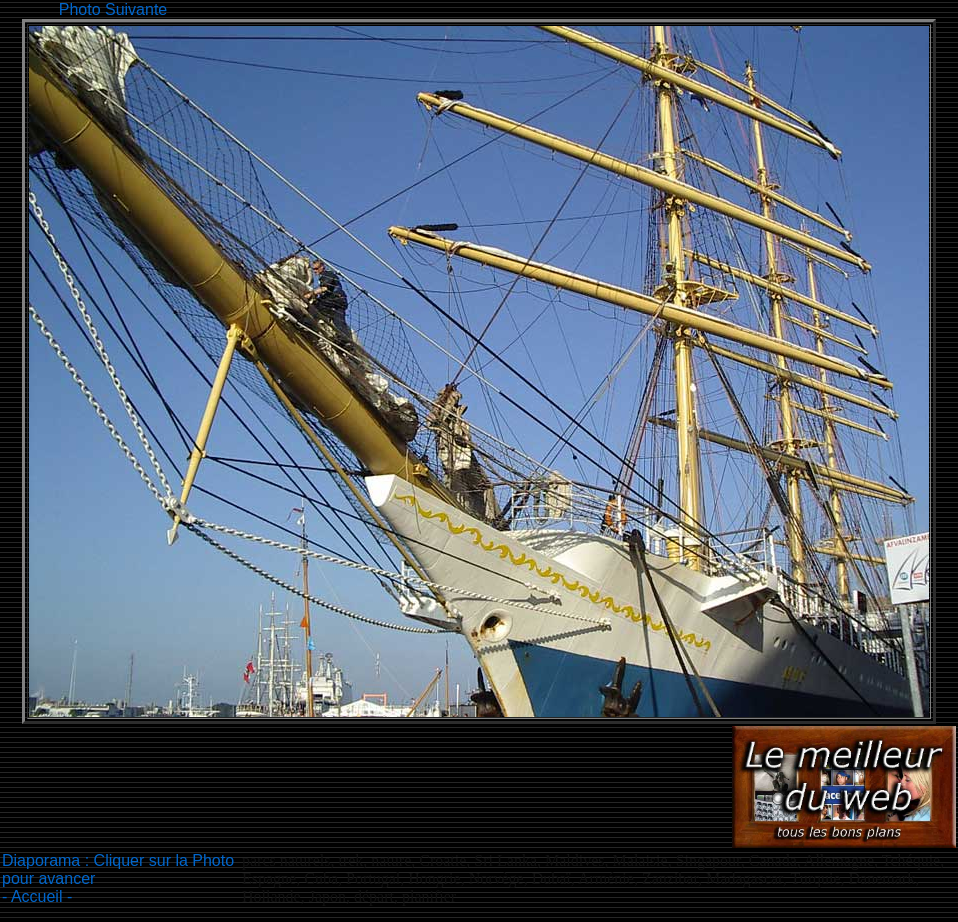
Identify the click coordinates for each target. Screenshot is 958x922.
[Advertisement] (535, 7)
